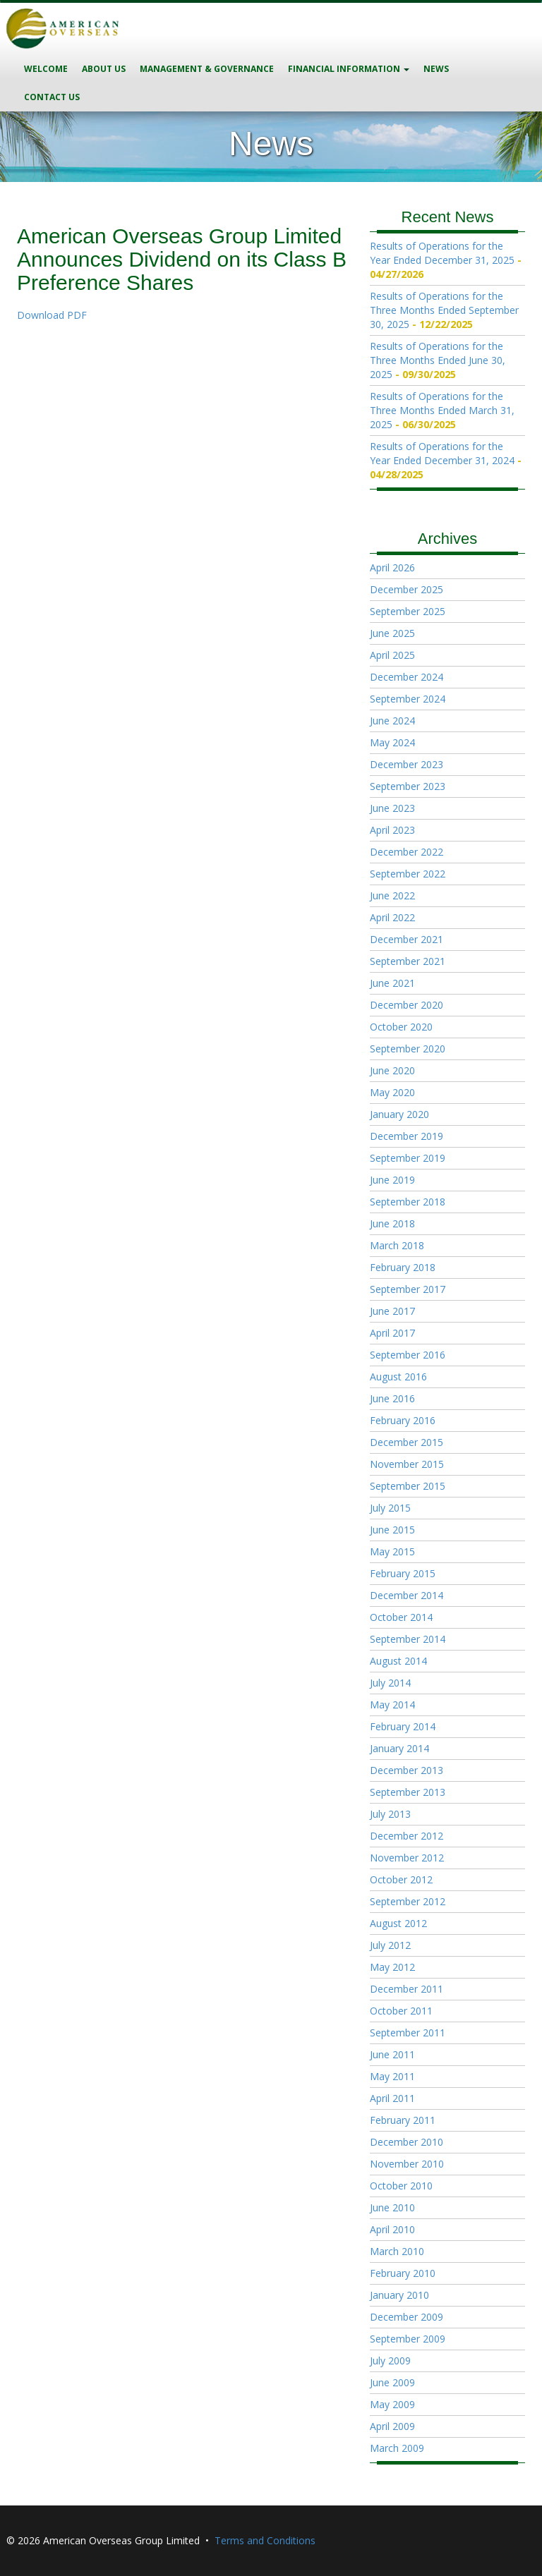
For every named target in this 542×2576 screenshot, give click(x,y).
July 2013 (390, 1814)
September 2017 (407, 1289)
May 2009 (392, 2404)
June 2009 (392, 2382)
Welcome (46, 69)
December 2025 (406, 589)
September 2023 (407, 786)
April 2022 (392, 917)
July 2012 (390, 1945)
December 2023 (406, 764)
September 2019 (407, 1158)
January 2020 (399, 1114)
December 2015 (406, 1442)
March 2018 (397, 1245)
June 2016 (392, 1398)
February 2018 (402, 1267)
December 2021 (406, 939)
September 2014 (407, 1639)
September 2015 (407, 1486)
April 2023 (392, 830)
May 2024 (392, 742)
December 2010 (406, 2142)
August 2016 (398, 1376)
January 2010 (399, 2295)
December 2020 (406, 1004)
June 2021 (392, 983)
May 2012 (392, 1967)
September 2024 (407, 698)
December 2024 (406, 677)
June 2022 (392, 895)
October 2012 (401, 1879)
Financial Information (348, 69)
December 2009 (406, 2316)
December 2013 (406, 1770)
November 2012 (407, 1857)
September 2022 (407, 873)
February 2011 (402, 2120)
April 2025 (392, 655)
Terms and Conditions (265, 2540)
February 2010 (402, 2273)
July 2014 (390, 1682)
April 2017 (392, 1332)
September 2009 (407, 2338)
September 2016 (407, 1354)
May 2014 (392, 1704)
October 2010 (401, 2185)
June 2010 (392, 2207)
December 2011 (406, 1988)
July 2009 (390, 2360)
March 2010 (397, 2251)
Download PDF (52, 315)
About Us (104, 69)
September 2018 (407, 1201)
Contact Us (52, 97)
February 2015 (402, 1573)
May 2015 (392, 1551)
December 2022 (406, 851)
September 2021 (407, 961)
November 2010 (407, 2163)
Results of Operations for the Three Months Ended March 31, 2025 (442, 410)
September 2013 (407, 1792)
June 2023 (392, 808)
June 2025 (392, 633)
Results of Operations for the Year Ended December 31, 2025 (442, 253)
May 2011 (392, 2076)
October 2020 (401, 1026)
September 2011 (407, 2032)
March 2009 (397, 2448)
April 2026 (392, 567)
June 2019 (392, 1179)
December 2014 (406, 1595)
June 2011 (392, 2054)
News (436, 69)
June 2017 (392, 1311)
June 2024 (392, 720)
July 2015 (390, 1507)
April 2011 (392, 2098)
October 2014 (401, 1617)
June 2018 (392, 1223)
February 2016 (402, 1420)
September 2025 (407, 611)
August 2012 (398, 1923)
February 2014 (402, 1726)
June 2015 (392, 1529)
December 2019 (406, 1136)
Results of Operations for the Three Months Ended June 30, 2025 (437, 360)
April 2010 (392, 2229)
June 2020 (392, 1070)
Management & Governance (207, 69)
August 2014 (398, 1660)
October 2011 (401, 2010)
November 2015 (407, 1464)
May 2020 (392, 1092)
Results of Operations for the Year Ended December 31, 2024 (442, 453)
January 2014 (399, 1748)
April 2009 (392, 2426)
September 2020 (407, 1048)
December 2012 (406, 1835)
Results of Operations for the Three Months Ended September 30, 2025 (444, 310)
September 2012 (407, 1901)
